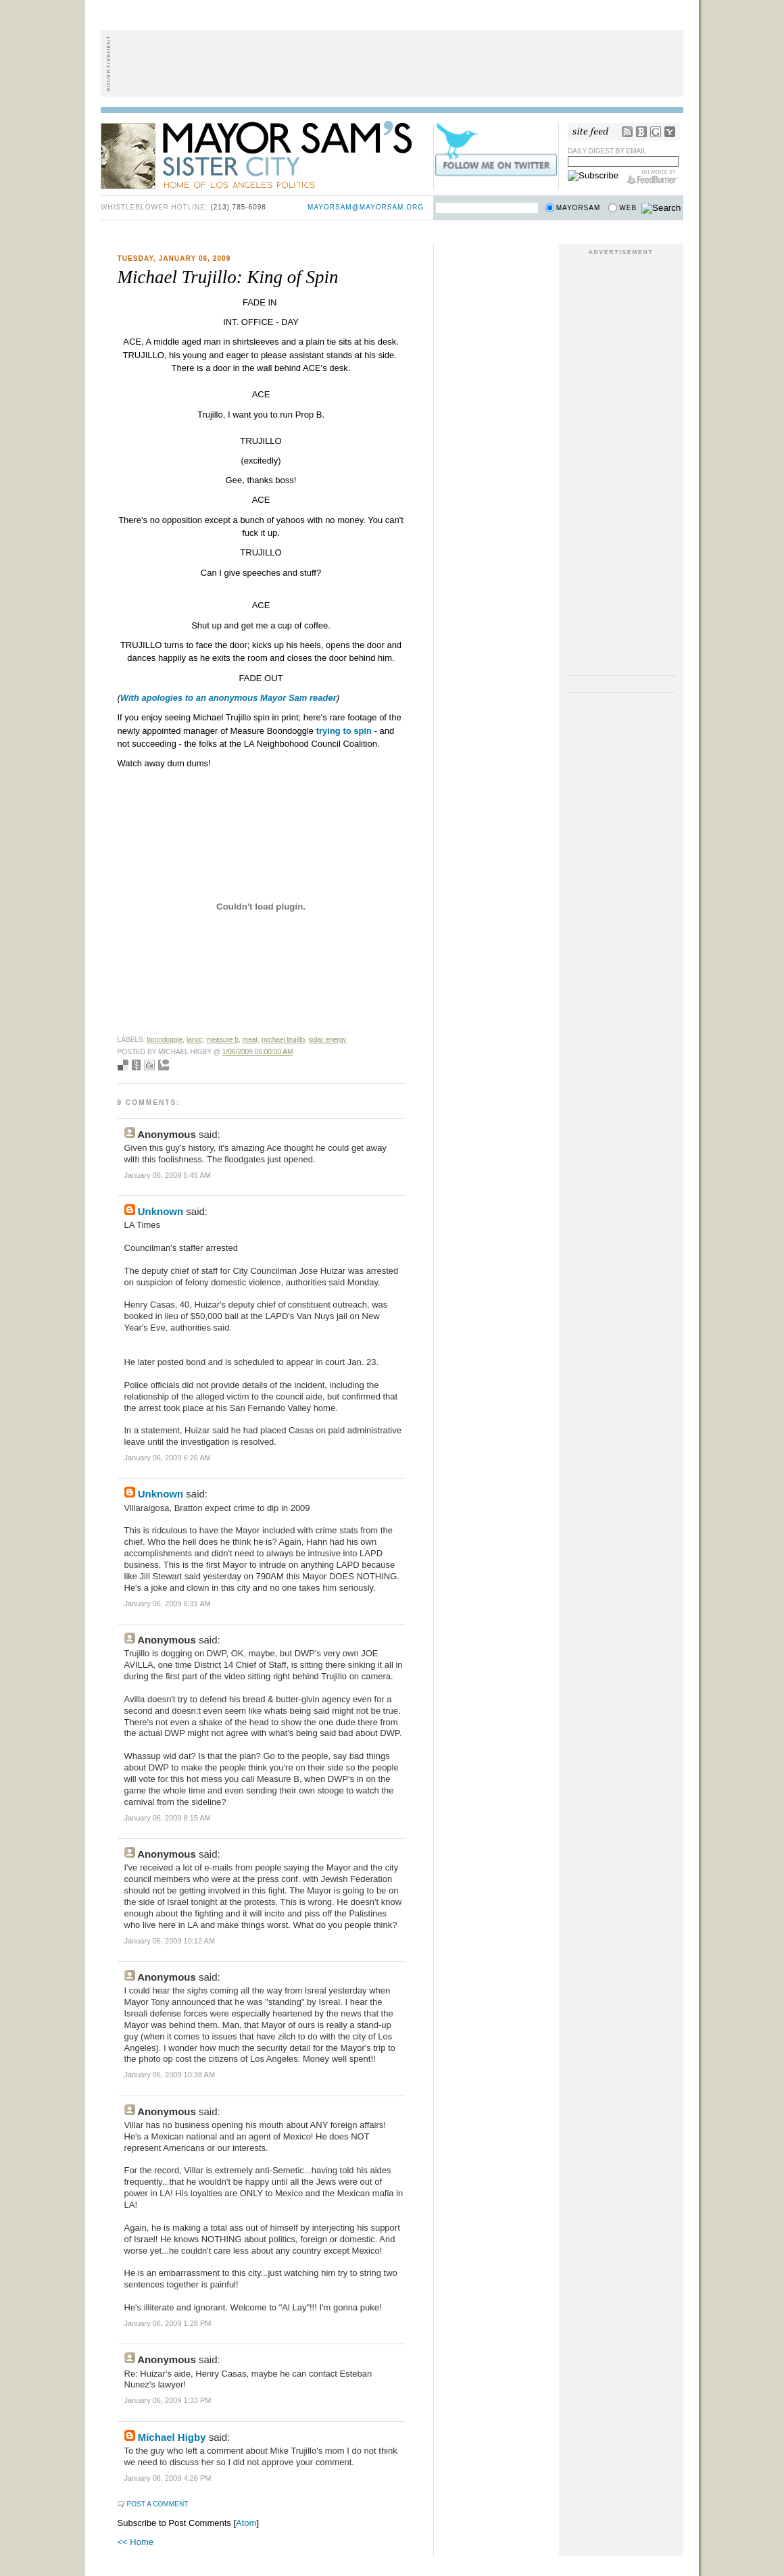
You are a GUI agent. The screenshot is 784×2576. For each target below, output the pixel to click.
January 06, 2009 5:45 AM (167, 1175)
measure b (222, 1039)
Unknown (161, 1211)
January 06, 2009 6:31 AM (167, 1604)
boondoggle (164, 1039)
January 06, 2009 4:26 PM (168, 2478)
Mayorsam (578, 208)
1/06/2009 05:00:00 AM (257, 1052)
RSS (627, 131)
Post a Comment (158, 2504)
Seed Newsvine (136, 1065)
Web (628, 208)
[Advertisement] (392, 63)
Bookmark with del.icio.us (123, 1065)
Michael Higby (172, 2437)
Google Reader (655, 131)
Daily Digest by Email (607, 151)
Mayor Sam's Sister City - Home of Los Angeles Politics (266, 154)
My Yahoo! (669, 131)
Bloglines (641, 131)
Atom (246, 2523)
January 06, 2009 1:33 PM (168, 2400)
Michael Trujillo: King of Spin (228, 277)
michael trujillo (283, 1039)
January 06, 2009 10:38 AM (170, 2075)
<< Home (135, 2542)
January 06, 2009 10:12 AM (170, 1941)
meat (250, 1039)
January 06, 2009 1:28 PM (168, 2323)
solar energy (328, 1039)
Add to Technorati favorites (163, 1065)
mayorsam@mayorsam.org (366, 207)
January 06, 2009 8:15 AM (167, 1818)
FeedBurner (652, 177)
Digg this (149, 1065)
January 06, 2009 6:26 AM (167, 1458)
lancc (195, 1039)
